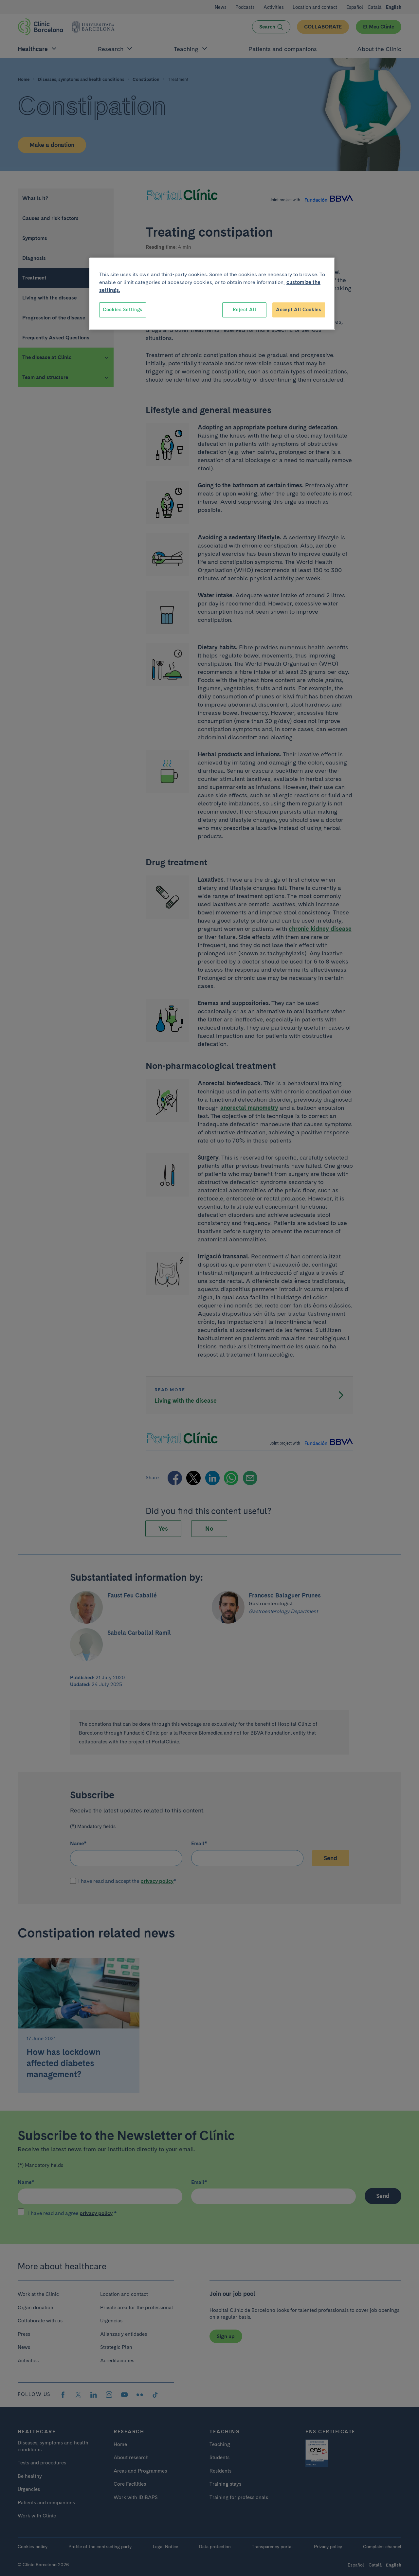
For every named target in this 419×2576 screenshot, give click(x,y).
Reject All (244, 309)
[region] (212, 294)
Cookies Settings (122, 309)
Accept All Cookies (298, 309)
